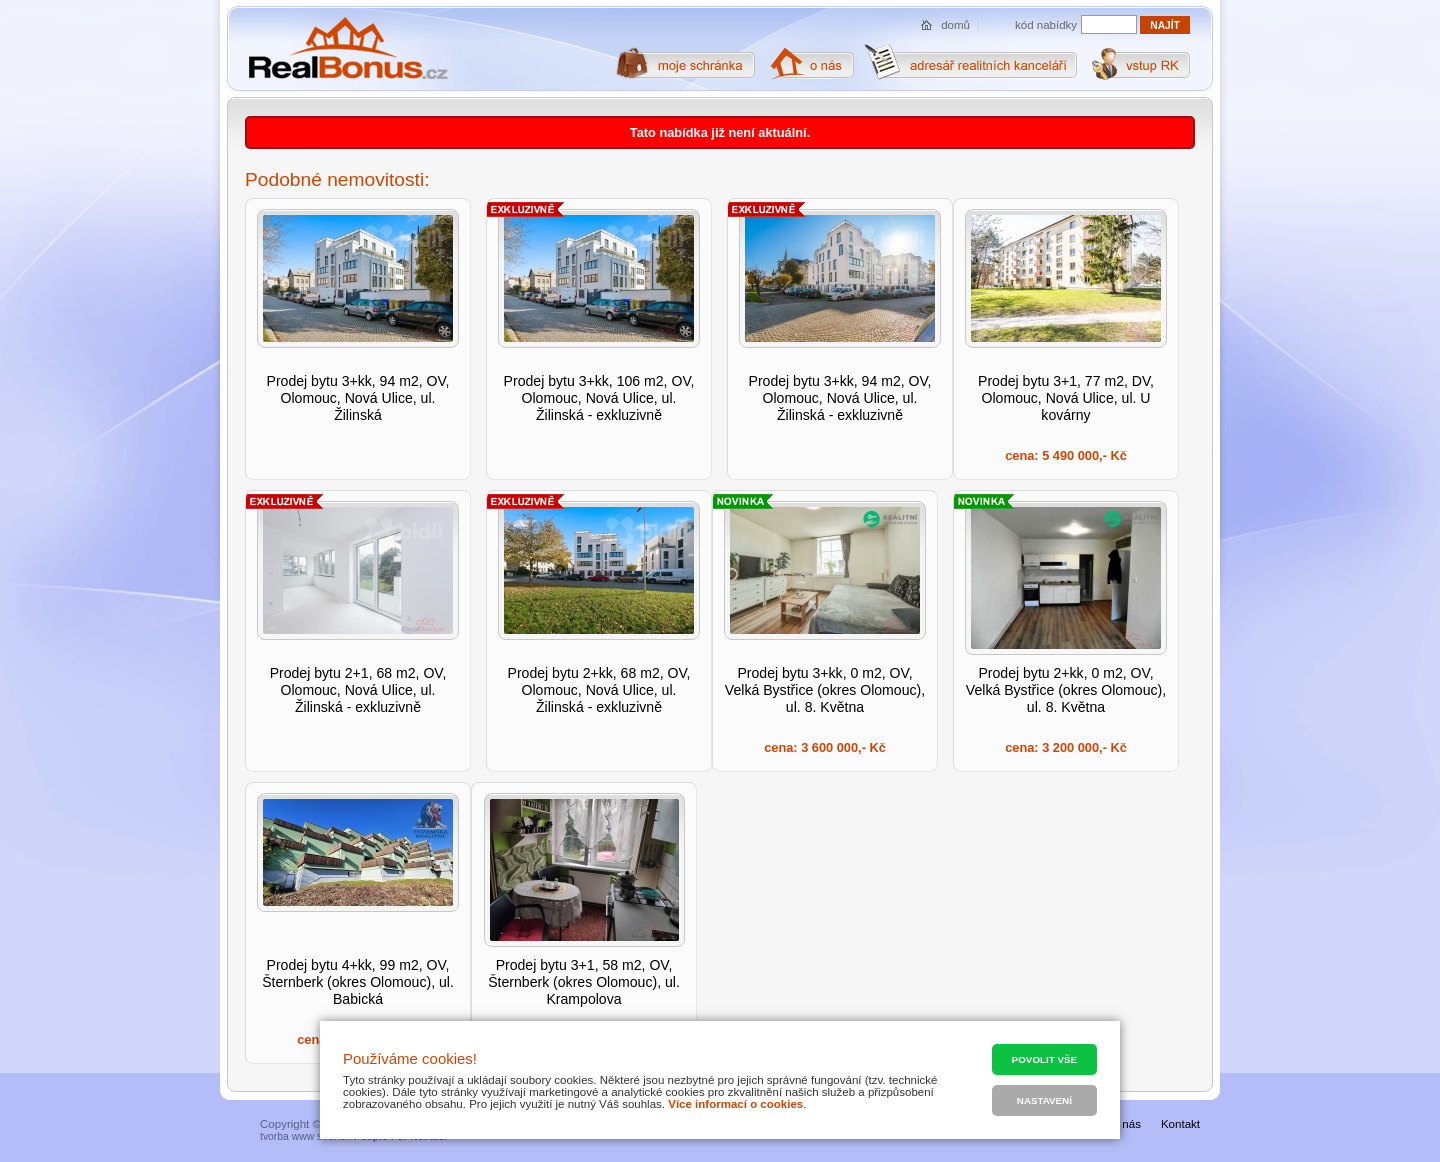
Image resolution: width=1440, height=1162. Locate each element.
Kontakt (1180, 1124)
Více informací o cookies (735, 1104)
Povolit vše (1044, 1059)
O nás (1125, 1124)
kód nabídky (1046, 25)
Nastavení (1044, 1100)
